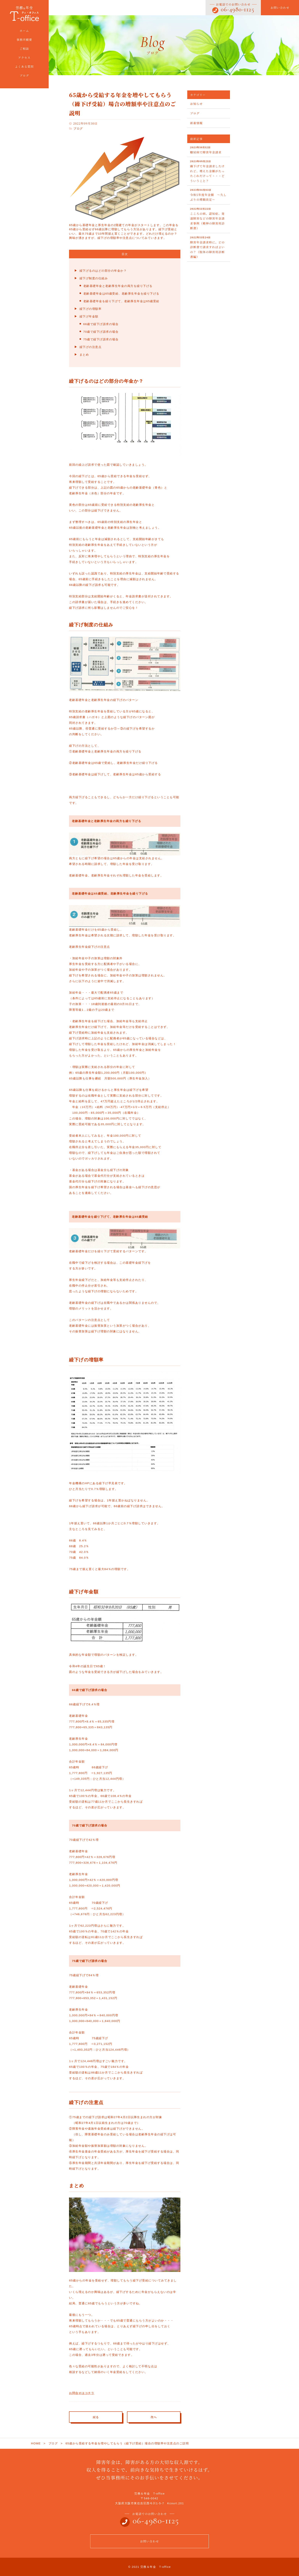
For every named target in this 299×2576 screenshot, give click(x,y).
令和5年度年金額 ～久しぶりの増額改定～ (208, 194)
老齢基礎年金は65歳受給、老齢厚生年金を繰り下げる (121, 293)
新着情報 (196, 123)
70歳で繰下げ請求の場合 (101, 331)
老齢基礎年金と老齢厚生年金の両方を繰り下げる (118, 285)
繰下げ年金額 (89, 316)
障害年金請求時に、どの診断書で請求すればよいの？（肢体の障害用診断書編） (208, 247)
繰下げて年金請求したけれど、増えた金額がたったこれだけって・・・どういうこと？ (208, 171)
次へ (153, 2417)
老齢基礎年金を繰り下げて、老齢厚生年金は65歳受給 (121, 301)
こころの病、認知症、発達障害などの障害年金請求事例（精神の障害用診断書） (208, 218)
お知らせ (196, 104)
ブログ (78, 128)
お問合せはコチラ (81, 2393)
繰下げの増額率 (91, 308)
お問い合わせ (279, 8)
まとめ (84, 354)
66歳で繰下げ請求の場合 (101, 324)
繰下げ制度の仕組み (94, 278)
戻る (96, 2417)
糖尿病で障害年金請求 (208, 149)
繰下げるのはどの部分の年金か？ (103, 270)
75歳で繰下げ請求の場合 (101, 339)
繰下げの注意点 (91, 347)
